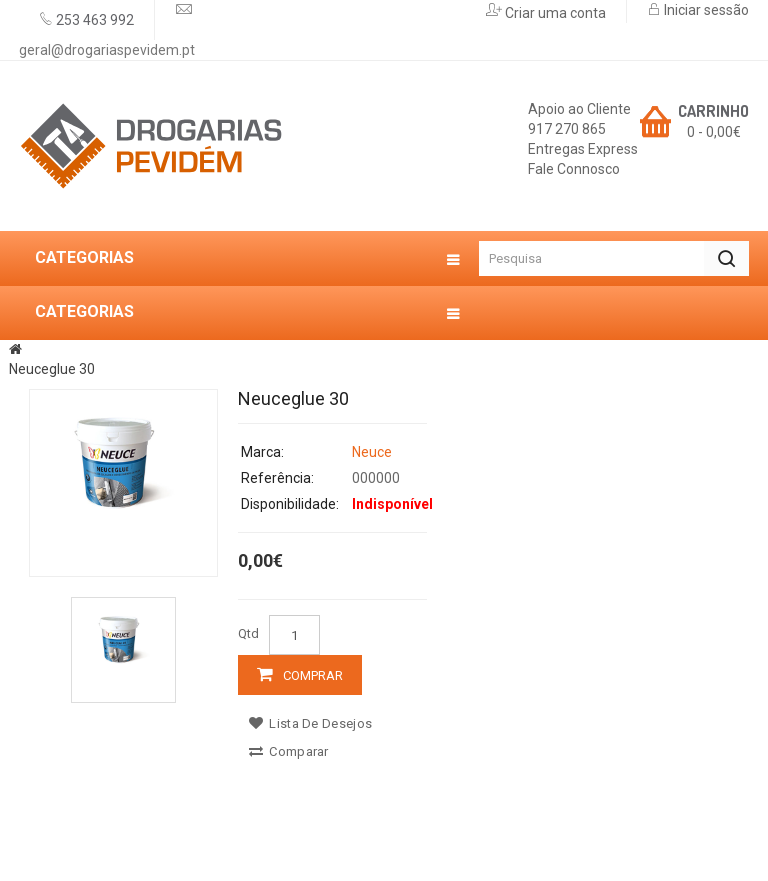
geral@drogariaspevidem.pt (107, 50)
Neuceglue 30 (52, 369)
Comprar (313, 675)
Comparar (289, 751)
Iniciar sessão (705, 10)
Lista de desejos (310, 723)
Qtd (248, 633)
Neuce (372, 452)
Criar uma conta (554, 13)
